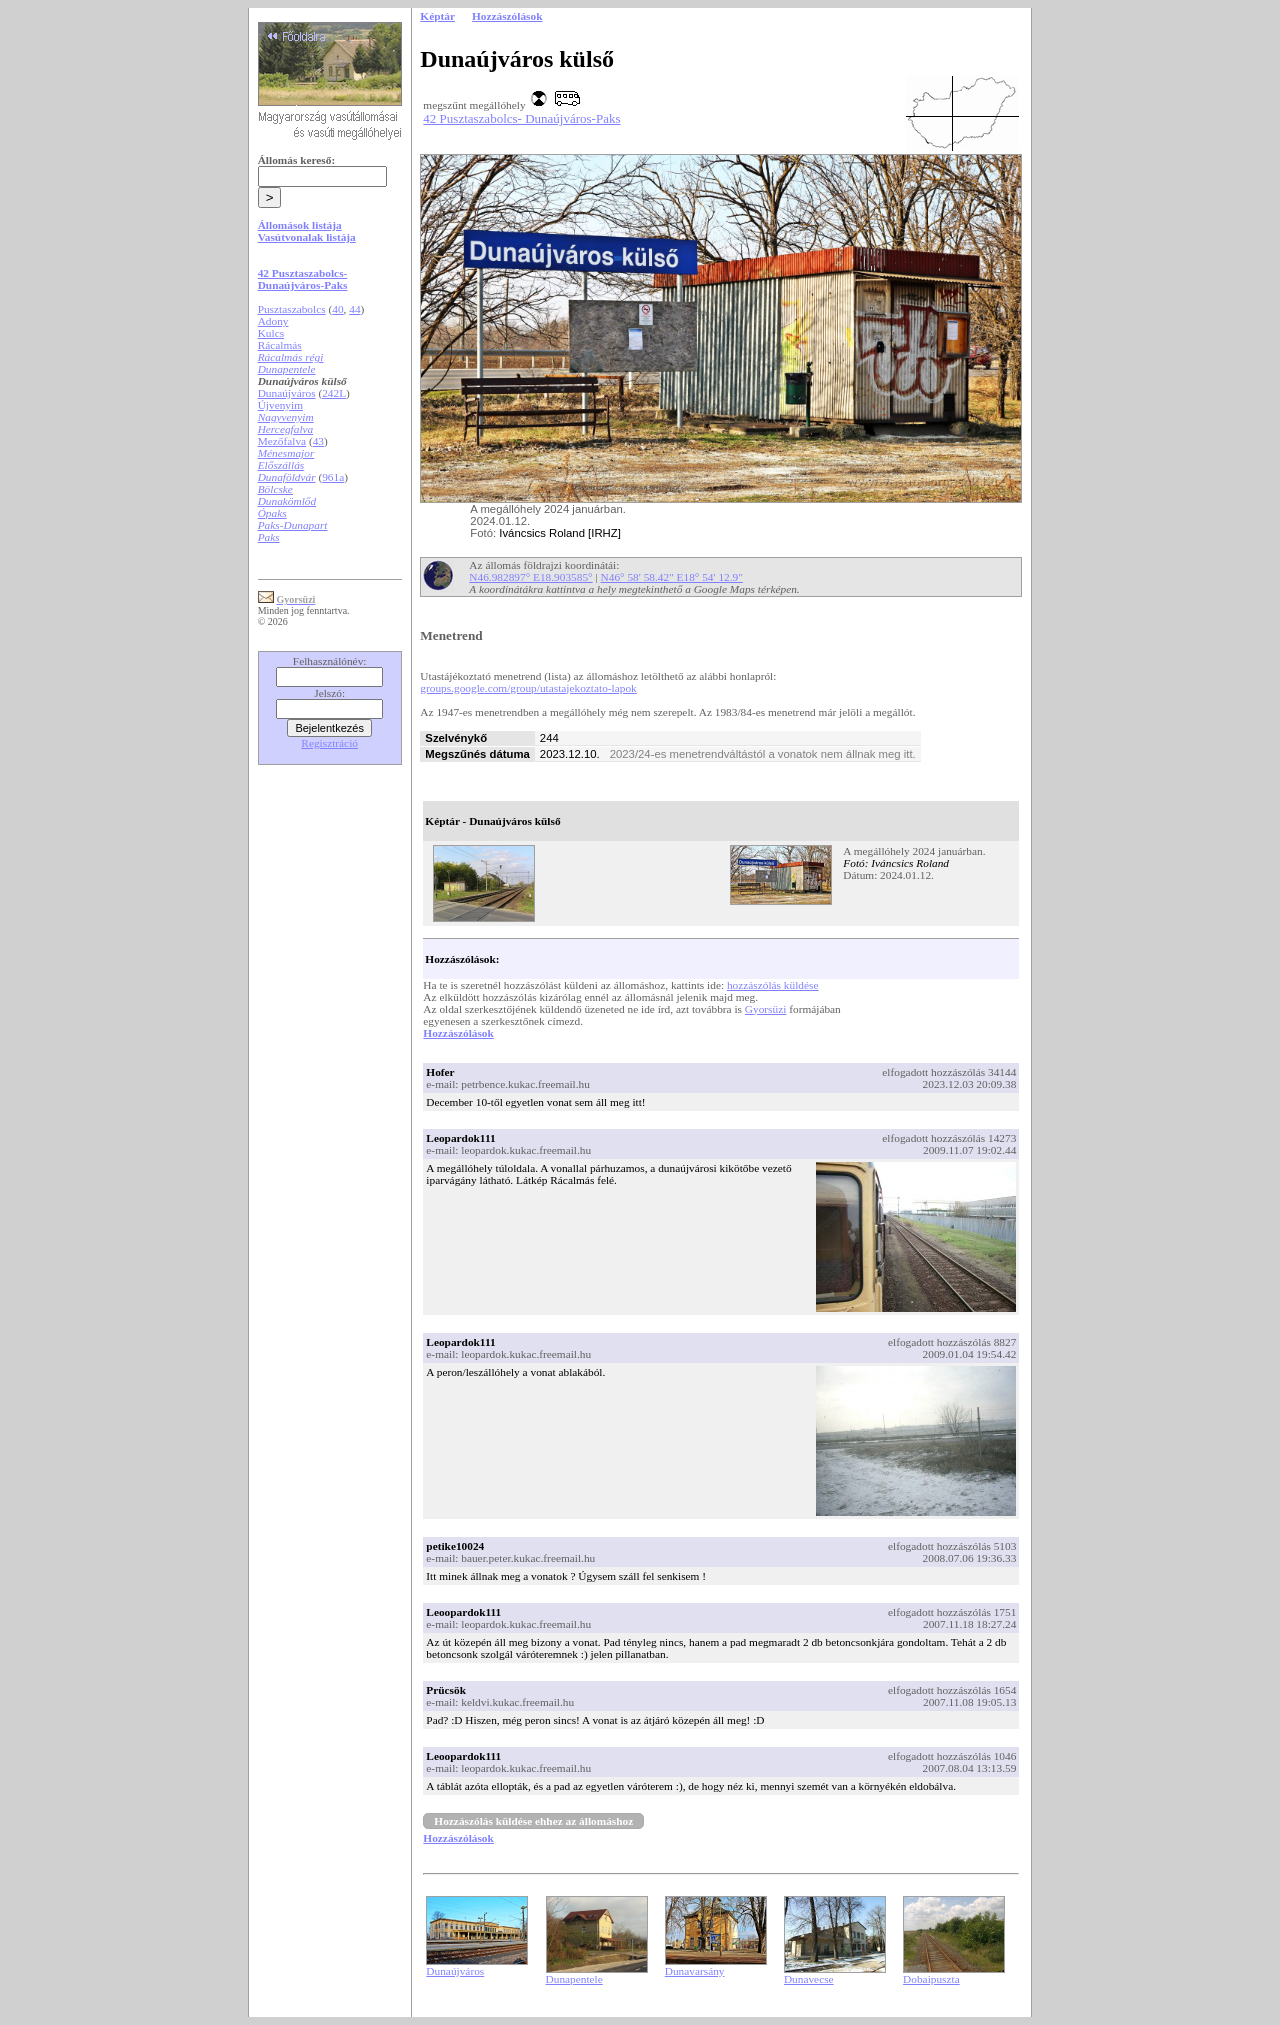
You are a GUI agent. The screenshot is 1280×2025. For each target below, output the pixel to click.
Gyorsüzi (766, 1009)
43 (318, 441)
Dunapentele (574, 1979)
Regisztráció (329, 743)
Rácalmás (280, 345)
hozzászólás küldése (773, 985)
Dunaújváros (287, 393)
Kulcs (271, 333)
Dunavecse (809, 1979)
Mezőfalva (282, 441)
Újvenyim (280, 405)
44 (354, 309)
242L (334, 393)
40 (337, 309)
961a (333, 477)
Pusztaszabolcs (292, 309)
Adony (273, 321)
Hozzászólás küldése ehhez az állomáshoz (533, 1821)
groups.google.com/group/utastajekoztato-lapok (528, 688)
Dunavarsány (695, 1971)
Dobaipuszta (931, 1979)
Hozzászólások (458, 1033)
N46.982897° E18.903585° (530, 577)
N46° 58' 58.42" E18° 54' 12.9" (672, 577)
